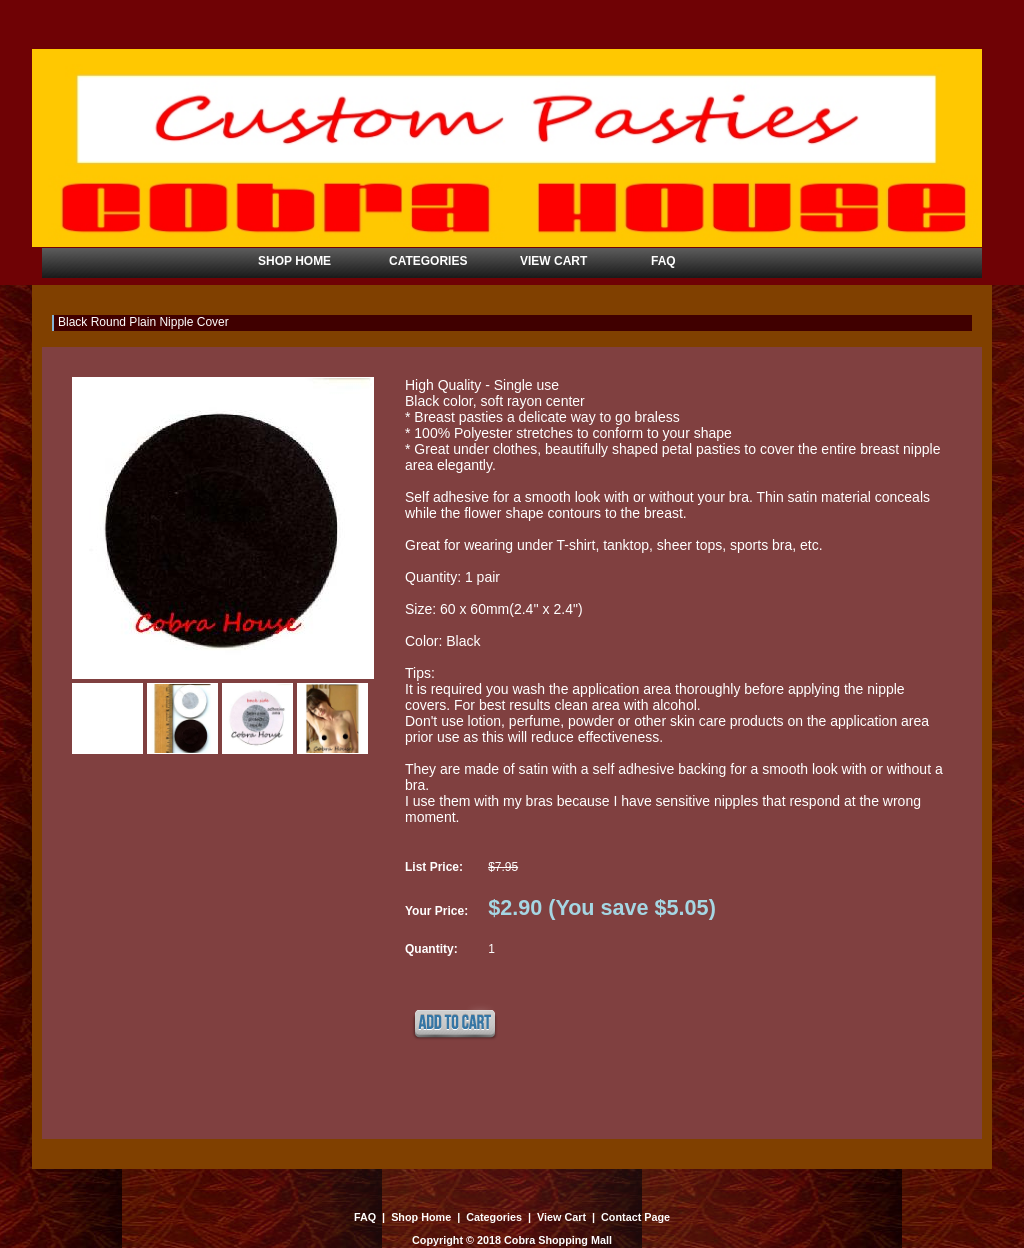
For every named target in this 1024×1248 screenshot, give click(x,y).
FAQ (366, 1217)
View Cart (561, 1217)
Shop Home (421, 1217)
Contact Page (634, 1217)
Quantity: (431, 949)
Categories (494, 1217)
